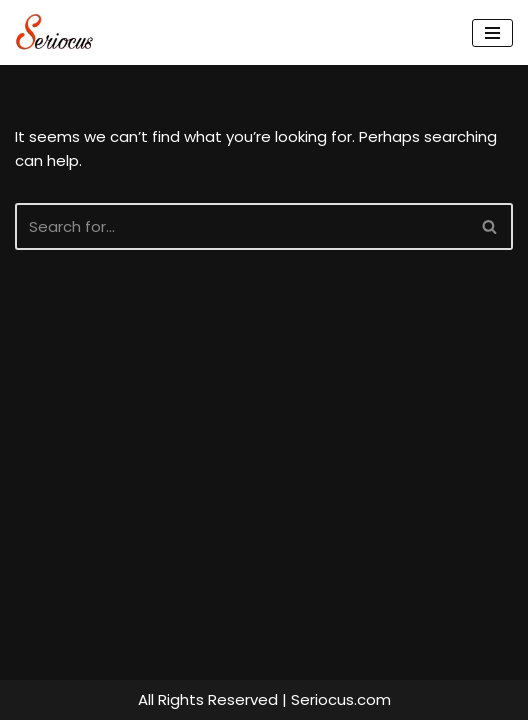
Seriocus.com (341, 699)
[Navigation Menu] (492, 33)
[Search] (241, 226)
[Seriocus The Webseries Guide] (60, 32)
